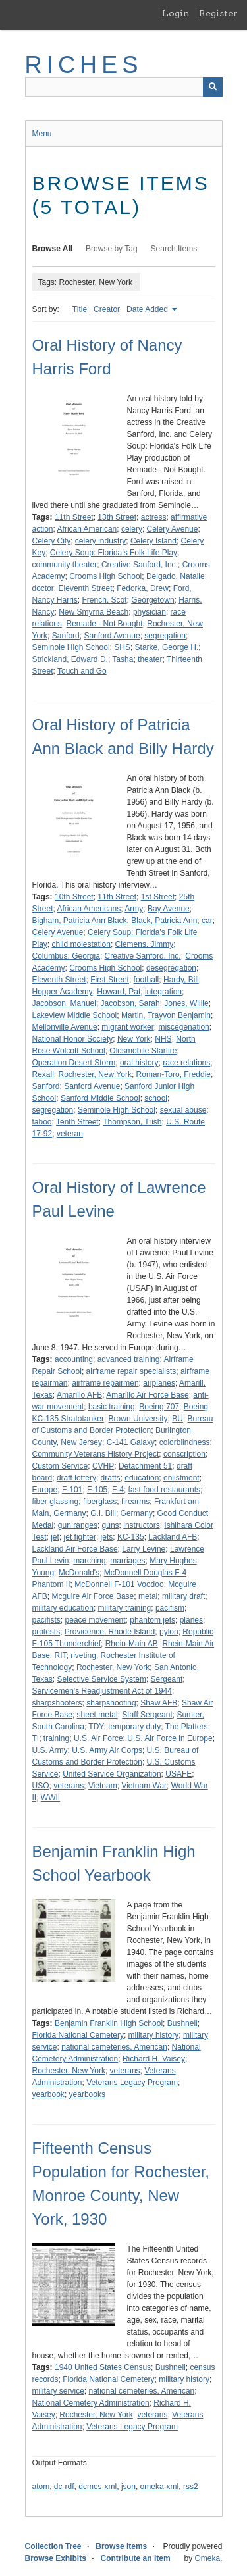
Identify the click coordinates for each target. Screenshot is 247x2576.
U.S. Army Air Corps (107, 1750)
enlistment (181, 1477)
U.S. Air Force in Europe (169, 1738)
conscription (184, 1454)
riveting (83, 1655)
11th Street (74, 517)
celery (131, 529)
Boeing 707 (159, 1406)
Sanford (66, 635)
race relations (186, 1062)
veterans (68, 1785)
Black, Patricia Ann (164, 920)
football (146, 979)
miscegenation (183, 1027)
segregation (165, 635)
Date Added (148, 309)
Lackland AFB (172, 1537)
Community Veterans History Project (95, 1454)
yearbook (48, 2094)
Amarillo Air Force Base (147, 1395)
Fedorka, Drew (143, 588)
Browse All (52, 248)
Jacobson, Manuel (64, 1003)
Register (218, 13)
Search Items (174, 248)
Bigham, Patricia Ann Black (79, 920)
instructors (141, 1525)
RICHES (84, 64)
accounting (74, 1359)
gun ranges (77, 1525)
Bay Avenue (169, 908)
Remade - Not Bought (105, 623)
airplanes (159, 1383)
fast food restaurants (164, 1489)
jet (55, 1537)
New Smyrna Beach (93, 612)
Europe (45, 1489)
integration (163, 991)
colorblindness (184, 1442)
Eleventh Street (86, 588)
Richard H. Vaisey (154, 2058)
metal (147, 1596)
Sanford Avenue (112, 635)
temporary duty (134, 1726)
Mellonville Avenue (64, 1027)
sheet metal (97, 1714)
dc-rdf (64, 2486)
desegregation (171, 967)
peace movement (95, 1620)
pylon (168, 1631)
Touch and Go (82, 671)
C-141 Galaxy (131, 1442)
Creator (107, 309)
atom (41, 2486)
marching (89, 1560)
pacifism (169, 1608)
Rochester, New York (95, 1074)
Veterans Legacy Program (132, 2082)
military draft (183, 1596)
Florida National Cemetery (78, 2035)
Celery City (51, 540)
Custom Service (60, 1466)
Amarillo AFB (79, 1395)
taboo (42, 1121)
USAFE (178, 1774)
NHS (163, 1039)
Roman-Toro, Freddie (173, 1074)
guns (110, 1525)
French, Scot (104, 600)
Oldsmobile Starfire (143, 1050)
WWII (50, 1797)
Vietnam (102, 1785)
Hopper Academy (62, 991)
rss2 (190, 2486)
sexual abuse (183, 1110)
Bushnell (182, 2023)
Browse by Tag (112, 248)
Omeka (207, 2558)
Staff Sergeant (147, 1714)
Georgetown (152, 600)
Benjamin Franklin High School (109, 2023)
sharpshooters (57, 1702)
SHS (122, 647)
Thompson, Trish (132, 1121)
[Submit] (213, 87)
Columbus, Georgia (66, 956)
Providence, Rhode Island (110, 1631)
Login (176, 13)
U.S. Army (50, 1750)
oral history (139, 1062)
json (128, 2486)
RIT (61, 1655)
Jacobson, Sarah (130, 1003)
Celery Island (153, 540)
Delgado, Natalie (175, 576)
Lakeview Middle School (74, 1015)
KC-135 (130, 1537)
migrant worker (127, 1027)
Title (79, 309)
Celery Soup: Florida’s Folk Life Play (113, 552)
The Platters (186, 1726)
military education (63, 1608)
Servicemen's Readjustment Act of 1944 (102, 1691)
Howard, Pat (118, 991)
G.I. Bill (103, 1513)
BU (177, 1418)
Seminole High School (71, 647)
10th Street (74, 896)
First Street (109, 979)
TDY (95, 1726)
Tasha (122, 659)
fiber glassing (55, 1501)
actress (154, 517)
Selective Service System (101, 1679)
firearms (135, 1501)
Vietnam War (144, 1785)
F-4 (118, 1489)
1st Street (158, 896)
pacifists (46, 1620)
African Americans (89, 908)
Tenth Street (77, 1121)
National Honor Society (72, 1039)
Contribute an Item (136, 2558)
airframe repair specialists (131, 1371)
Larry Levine (143, 1548)
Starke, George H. (167, 647)
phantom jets (152, 1620)
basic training (111, 1406)
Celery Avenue (172, 529)
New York (134, 1039)
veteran (70, 1133)
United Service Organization (112, 1774)
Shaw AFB (158, 1702)
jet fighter (80, 1537)
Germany (137, 1513)
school (155, 1098)
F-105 (97, 1489)
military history (153, 2035)
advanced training (128, 1359)
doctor (43, 588)
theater (150, 659)
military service (58, 2391)
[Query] (124, 87)
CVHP (103, 1466)
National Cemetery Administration (91, 2403)
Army (133, 908)
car (207, 920)
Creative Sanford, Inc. (139, 564)
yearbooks (87, 2094)
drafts (111, 1477)
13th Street (116, 517)
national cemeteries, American (114, 2047)
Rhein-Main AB (131, 1643)
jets (107, 1537)
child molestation (81, 944)
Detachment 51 (145, 1466)
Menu (42, 133)
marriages (127, 1560)
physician (149, 612)
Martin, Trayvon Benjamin (166, 1015)
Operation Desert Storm (74, 1062)
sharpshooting (111, 1702)
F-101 (72, 1489)
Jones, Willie (186, 1003)
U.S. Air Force (98, 1738)
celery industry (100, 540)
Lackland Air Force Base (75, 1548)
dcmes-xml (97, 2486)
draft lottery (76, 1477)
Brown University (138, 1418)
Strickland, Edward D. (70, 659)
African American (87, 529)
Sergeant (167, 1679)
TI (36, 1738)
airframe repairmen (105, 1383)
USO (40, 1785)
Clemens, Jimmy (144, 944)
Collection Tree (53, 2546)
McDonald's (79, 1572)
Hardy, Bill (181, 979)
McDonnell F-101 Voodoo (118, 1584)
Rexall (43, 1074)
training (56, 1738)
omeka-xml (159, 2486)
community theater (64, 564)
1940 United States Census (103, 2367)
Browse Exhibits (55, 2558)
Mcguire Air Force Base (93, 1596)
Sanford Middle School (100, 1098)
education (141, 1477)
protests (46, 1631)
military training (124, 1608)
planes (191, 1620)
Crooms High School (105, 576)
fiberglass (100, 1501)
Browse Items (121, 2546)
